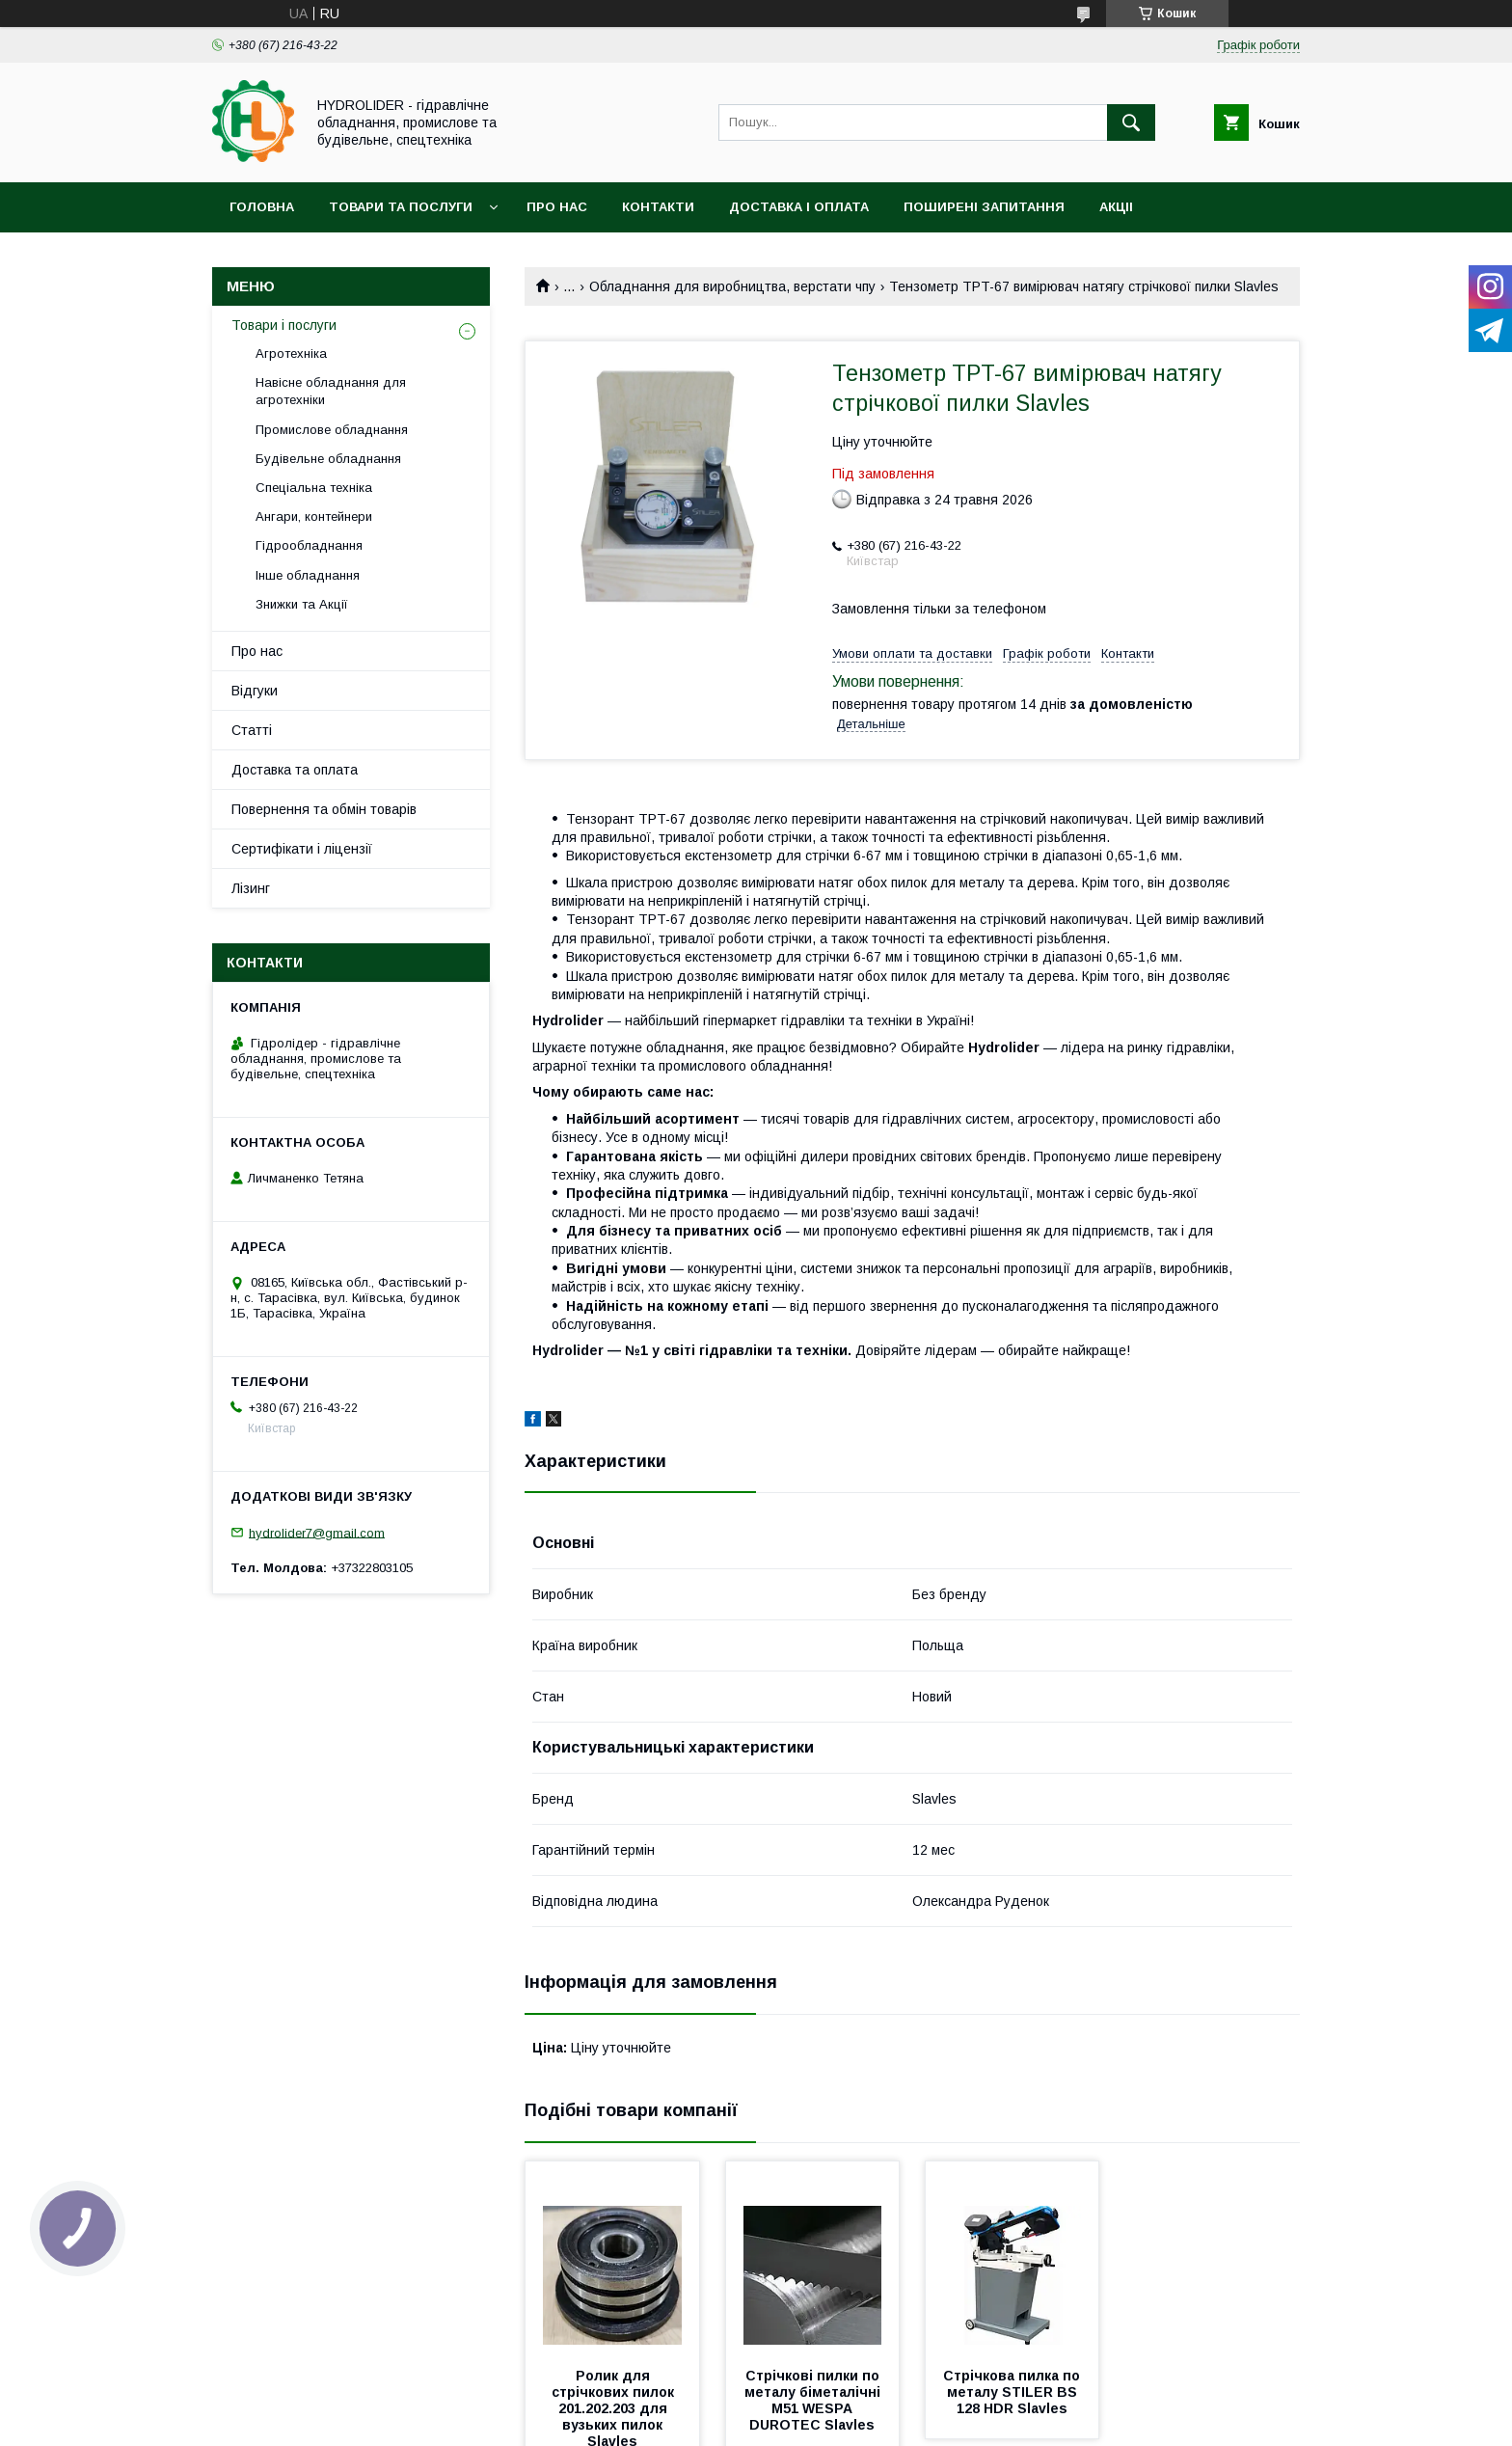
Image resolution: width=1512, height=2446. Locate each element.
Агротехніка (291, 353)
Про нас (556, 207)
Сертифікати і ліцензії (301, 848)
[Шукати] (1131, 122)
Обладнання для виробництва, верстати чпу (732, 286)
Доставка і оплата (799, 207)
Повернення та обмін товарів (324, 809)
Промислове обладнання (332, 429)
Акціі (1116, 207)
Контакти (658, 207)
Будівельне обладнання (328, 458)
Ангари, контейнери (314, 516)
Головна (262, 207)
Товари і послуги (284, 325)
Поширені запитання (984, 207)
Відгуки (254, 690)
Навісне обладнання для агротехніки (331, 391)
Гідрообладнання (309, 545)
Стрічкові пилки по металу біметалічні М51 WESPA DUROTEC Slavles (814, 2400)
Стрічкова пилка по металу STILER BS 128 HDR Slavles (1013, 2392)
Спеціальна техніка (314, 487)
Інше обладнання (308, 575)
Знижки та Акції (302, 604)
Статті (251, 730)
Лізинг (250, 888)
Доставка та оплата (294, 769)
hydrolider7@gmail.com (317, 1532)
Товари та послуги (400, 207)
